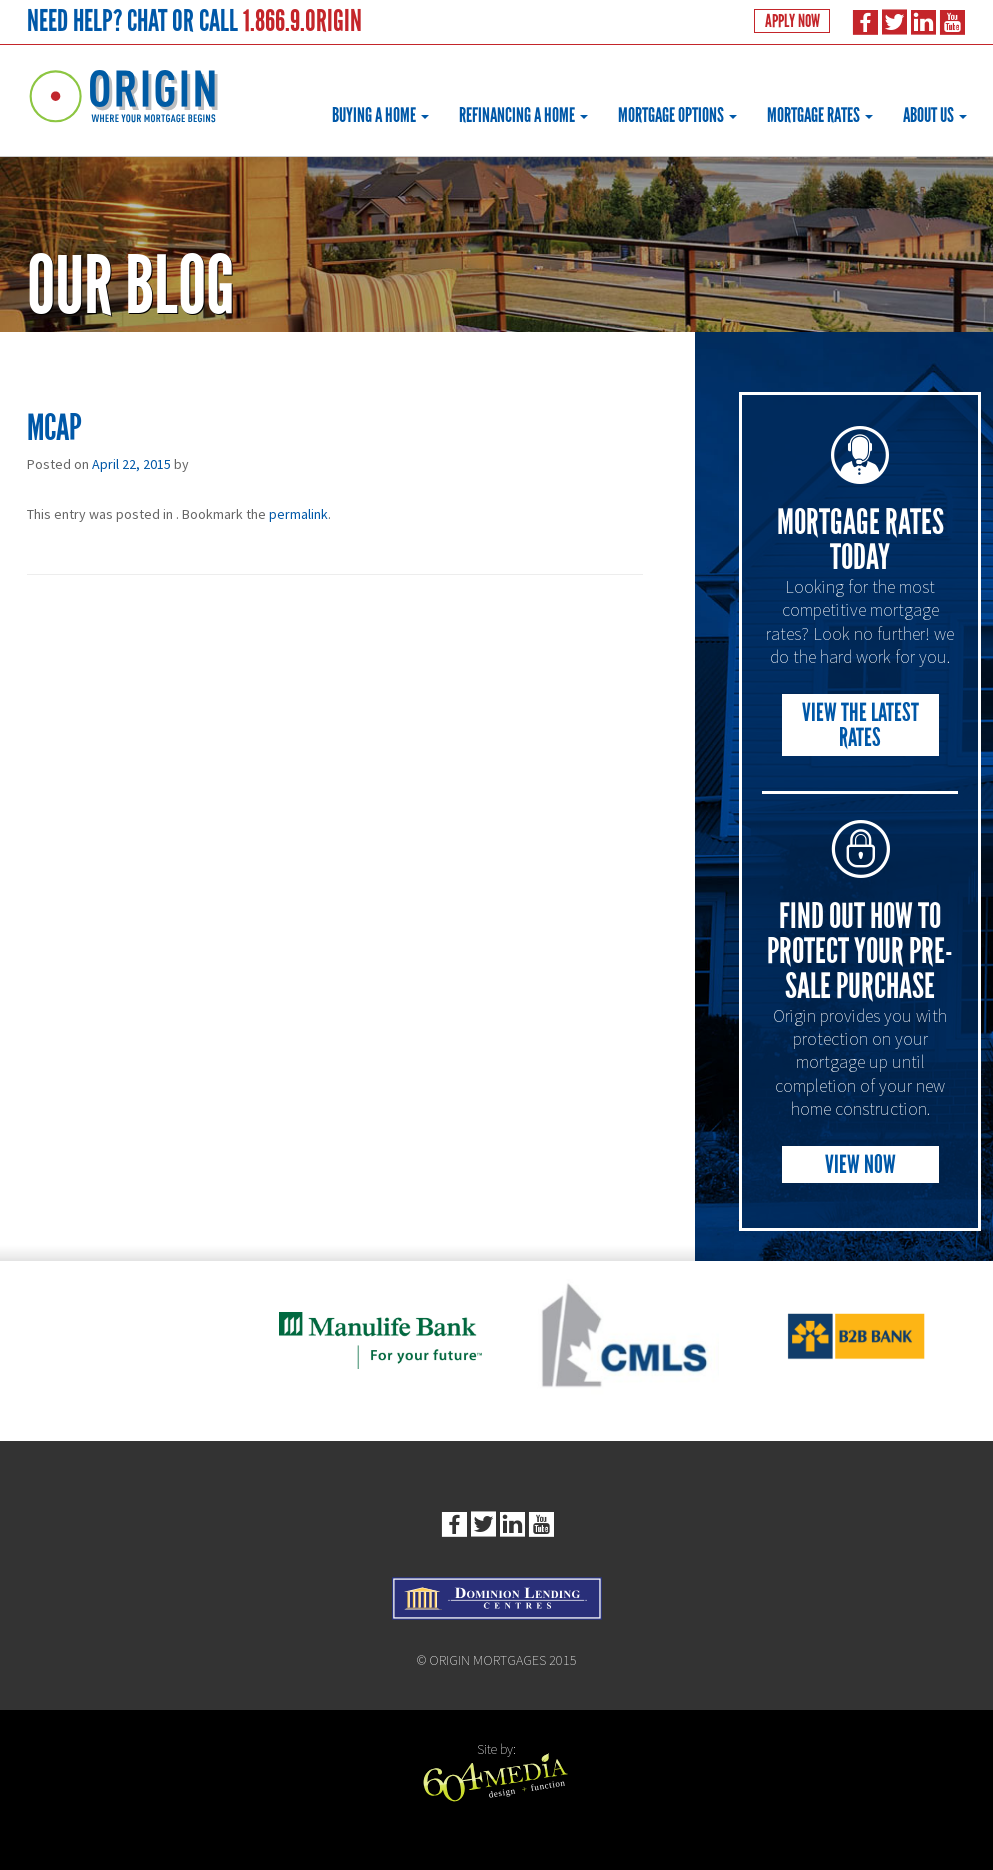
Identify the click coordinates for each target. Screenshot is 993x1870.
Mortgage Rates (820, 115)
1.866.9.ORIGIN (302, 20)
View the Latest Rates (860, 725)
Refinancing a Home (523, 115)
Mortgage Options (677, 115)
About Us (935, 115)
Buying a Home (380, 115)
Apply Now (790, 22)
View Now (860, 1164)
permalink (298, 514)
